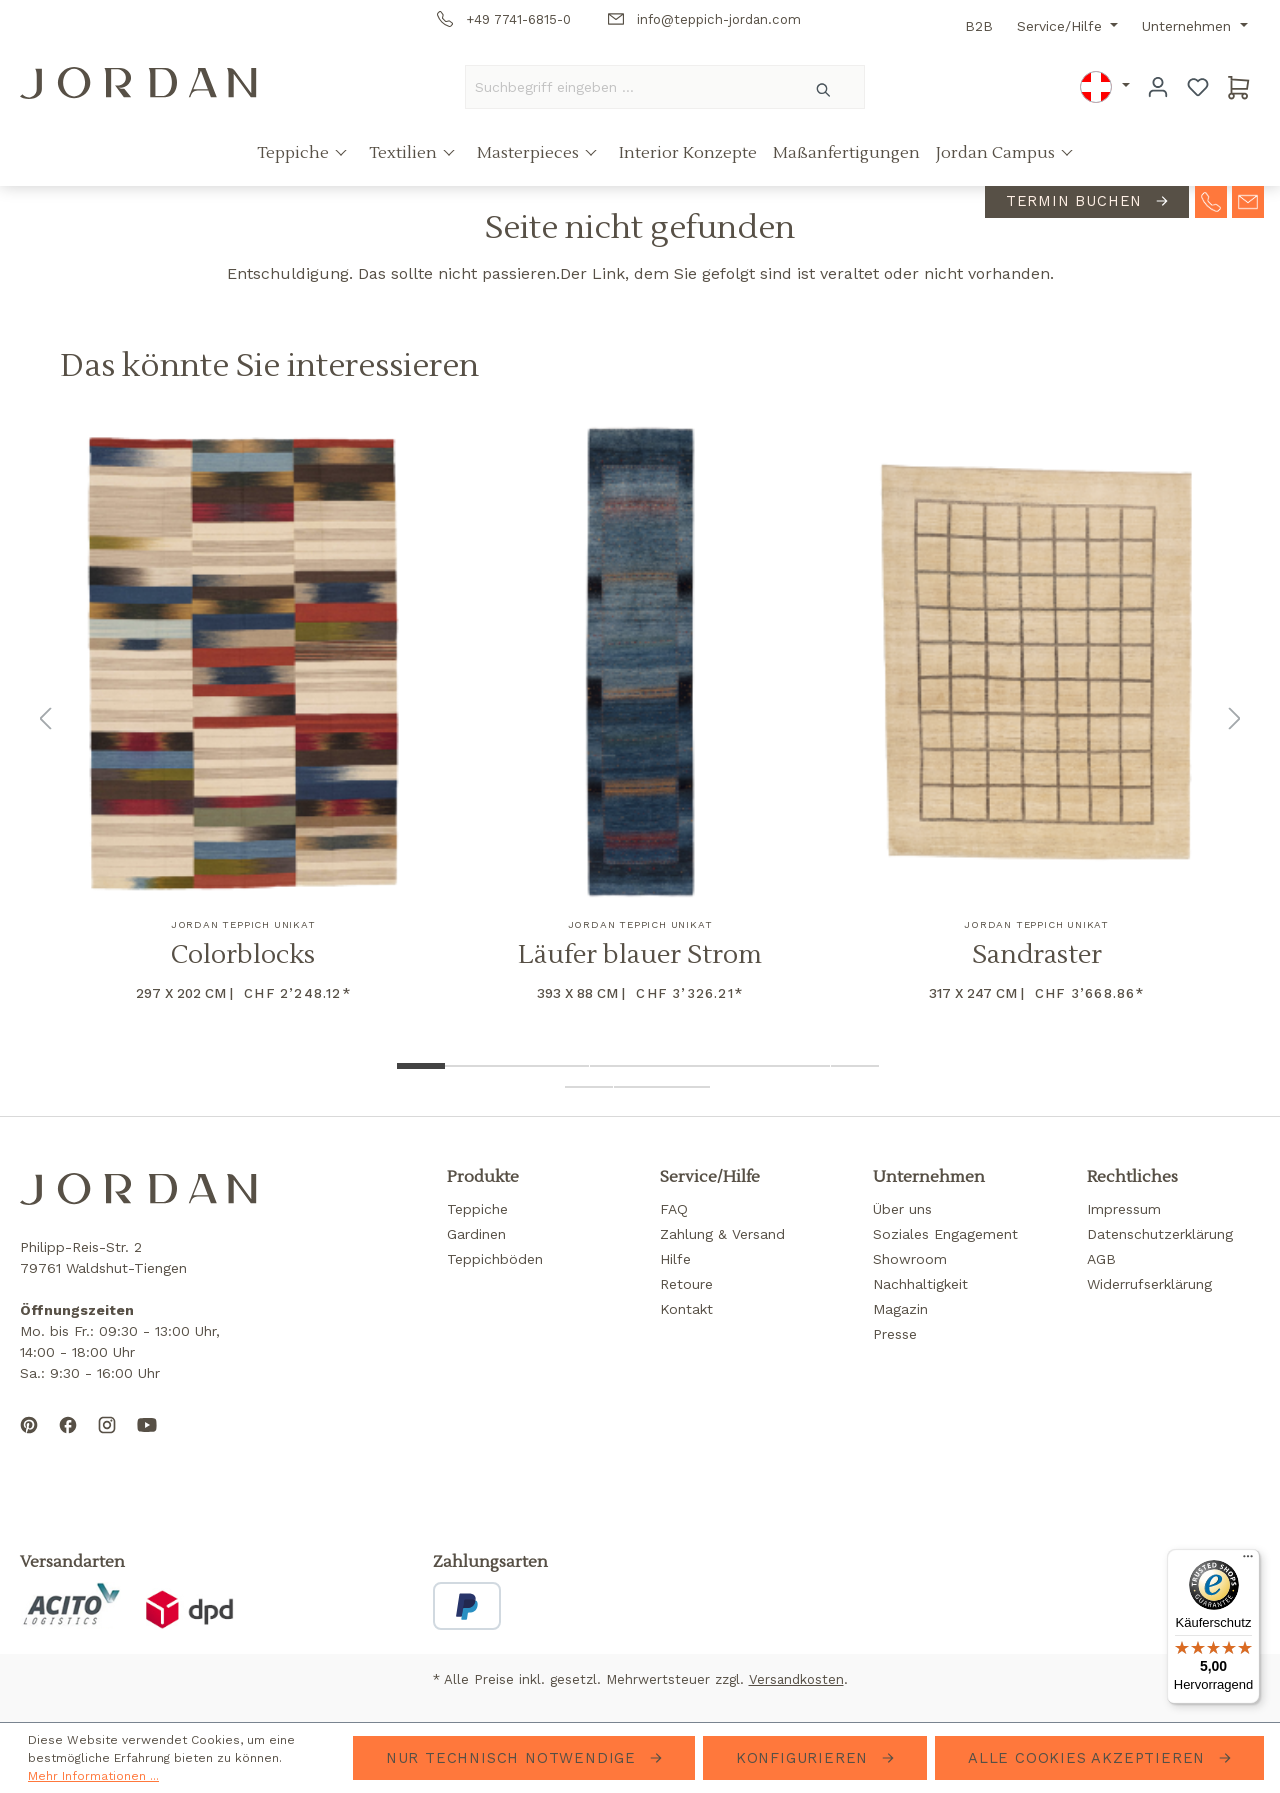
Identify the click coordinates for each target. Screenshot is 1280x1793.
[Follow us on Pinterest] (29, 1441)
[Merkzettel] (1198, 87)
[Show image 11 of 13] (589, 1087)
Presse (895, 1334)
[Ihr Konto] (1158, 87)
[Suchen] (824, 87)
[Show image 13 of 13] (686, 1087)
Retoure (686, 1284)
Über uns (902, 1209)
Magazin (900, 1309)
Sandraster (1037, 955)
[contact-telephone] (1211, 200)
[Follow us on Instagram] (107, 1441)
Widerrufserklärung (1149, 1284)
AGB (1101, 1259)
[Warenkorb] (1239, 87)
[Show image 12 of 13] (638, 1087)
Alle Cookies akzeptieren (1089, 1758)
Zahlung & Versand (722, 1234)
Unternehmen (1189, 26)
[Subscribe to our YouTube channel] (147, 1441)
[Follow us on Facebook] (68, 1441)
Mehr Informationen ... (93, 1776)
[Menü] (1248, 1561)
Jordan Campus (997, 153)
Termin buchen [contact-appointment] (1077, 201)
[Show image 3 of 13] (517, 1066)
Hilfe (675, 1259)
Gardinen (476, 1234)
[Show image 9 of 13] (806, 1066)
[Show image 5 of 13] (614, 1066)
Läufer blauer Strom (640, 955)
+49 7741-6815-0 (504, 19)
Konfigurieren (805, 1758)
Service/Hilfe (1062, 26)
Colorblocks (243, 955)
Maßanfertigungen (846, 153)
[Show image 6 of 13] (662, 1066)
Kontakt (686, 1309)
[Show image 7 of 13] (710, 1066)
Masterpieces (530, 153)
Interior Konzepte (688, 153)
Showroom (910, 1259)
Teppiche (295, 153)
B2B (979, 26)
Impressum (1124, 1209)
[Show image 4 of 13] (565, 1066)
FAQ (674, 1209)
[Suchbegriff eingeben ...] (625, 87)
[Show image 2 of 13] (469, 1066)
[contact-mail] (1248, 200)
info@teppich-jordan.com (704, 19)
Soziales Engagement (945, 1234)
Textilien (405, 153)
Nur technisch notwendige (514, 1758)
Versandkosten (796, 1679)
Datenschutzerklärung (1160, 1234)
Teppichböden (495, 1259)
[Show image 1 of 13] (421, 1066)
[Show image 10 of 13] (855, 1066)
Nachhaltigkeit (920, 1284)
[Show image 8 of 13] (758, 1066)
